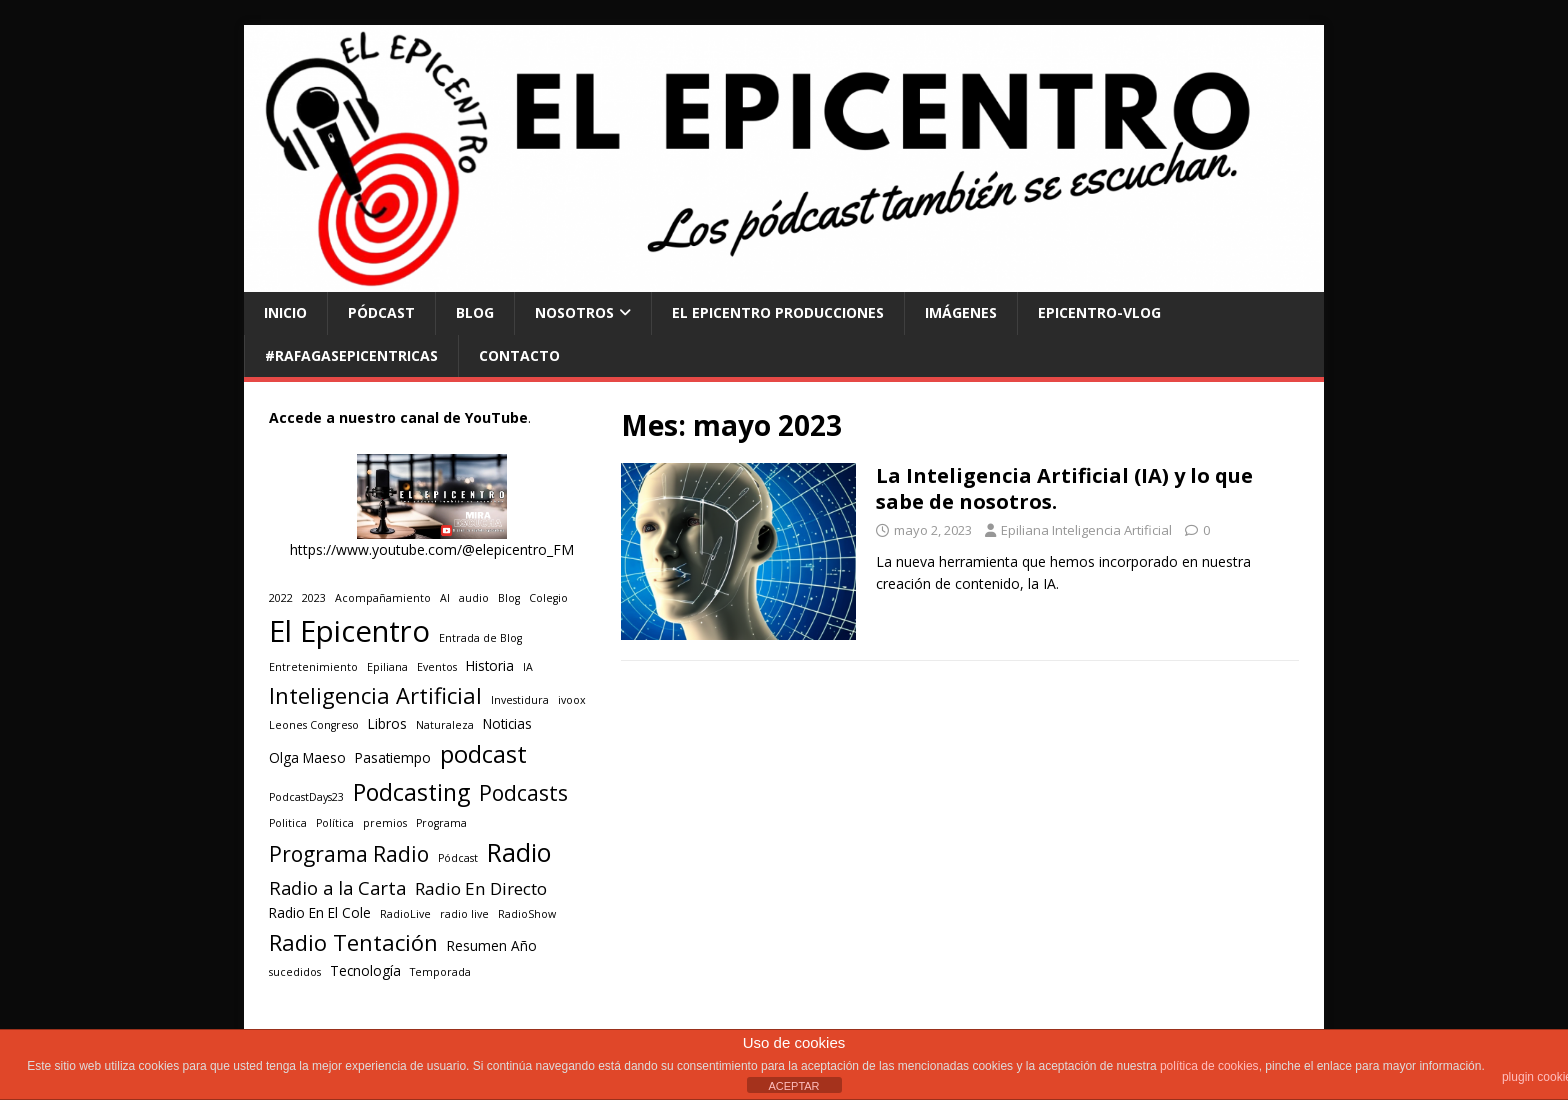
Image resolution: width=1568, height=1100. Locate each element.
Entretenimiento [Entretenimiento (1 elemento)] (313, 667)
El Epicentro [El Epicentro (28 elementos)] (349, 631)
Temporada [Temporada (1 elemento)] (440, 972)
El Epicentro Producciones (778, 312)
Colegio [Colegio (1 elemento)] (548, 598)
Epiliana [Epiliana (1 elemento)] (387, 667)
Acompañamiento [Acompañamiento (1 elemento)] (383, 598)
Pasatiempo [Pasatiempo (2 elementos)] (393, 758)
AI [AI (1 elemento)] (445, 598)
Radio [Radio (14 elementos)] (519, 852)
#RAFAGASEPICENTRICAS (351, 355)
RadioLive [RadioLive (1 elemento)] (405, 914)
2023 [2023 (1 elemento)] (314, 598)
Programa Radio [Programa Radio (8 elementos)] (349, 853)
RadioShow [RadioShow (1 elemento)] (527, 914)
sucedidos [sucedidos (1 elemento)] (295, 972)
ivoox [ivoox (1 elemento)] (572, 700)
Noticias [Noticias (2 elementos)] (507, 724)
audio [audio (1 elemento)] (474, 598)
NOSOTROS (574, 312)
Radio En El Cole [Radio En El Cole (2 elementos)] (320, 913)
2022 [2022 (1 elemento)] (281, 598)
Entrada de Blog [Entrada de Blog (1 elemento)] (480, 638)
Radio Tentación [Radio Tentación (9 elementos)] (353, 942)
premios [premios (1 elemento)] (385, 823)
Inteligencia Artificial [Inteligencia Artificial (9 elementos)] (375, 695)
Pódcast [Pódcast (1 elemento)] (458, 858)
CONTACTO (519, 355)
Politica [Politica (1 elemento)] (288, 823)
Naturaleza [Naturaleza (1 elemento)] (445, 725)
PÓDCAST (381, 312)
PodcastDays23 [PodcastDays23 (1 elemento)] (306, 797)
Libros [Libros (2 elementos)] (387, 724)
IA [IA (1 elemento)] (528, 667)
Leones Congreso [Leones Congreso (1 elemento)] (314, 725)
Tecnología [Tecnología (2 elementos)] (365, 971)
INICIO (285, 312)
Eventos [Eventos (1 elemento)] (437, 667)
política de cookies (1209, 1066)
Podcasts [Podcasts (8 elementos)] (523, 792)
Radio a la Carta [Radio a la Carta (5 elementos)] (337, 887)
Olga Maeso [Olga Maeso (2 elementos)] (307, 758)
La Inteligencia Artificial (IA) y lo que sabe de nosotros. (1064, 488)
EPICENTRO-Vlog (1099, 312)
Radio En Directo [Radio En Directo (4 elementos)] (481, 888)
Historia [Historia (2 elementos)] (490, 666)
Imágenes (961, 312)
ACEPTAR (793, 1086)
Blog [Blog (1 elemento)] (509, 598)
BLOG (475, 312)
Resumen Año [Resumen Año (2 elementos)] (492, 946)
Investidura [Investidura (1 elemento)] (520, 700)
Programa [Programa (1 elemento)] (441, 823)
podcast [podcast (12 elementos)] (483, 754)
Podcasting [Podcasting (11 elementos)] (411, 792)
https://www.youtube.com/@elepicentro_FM (432, 549)
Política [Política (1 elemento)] (335, 823)
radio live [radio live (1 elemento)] (464, 914)
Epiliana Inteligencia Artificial (1086, 530)
